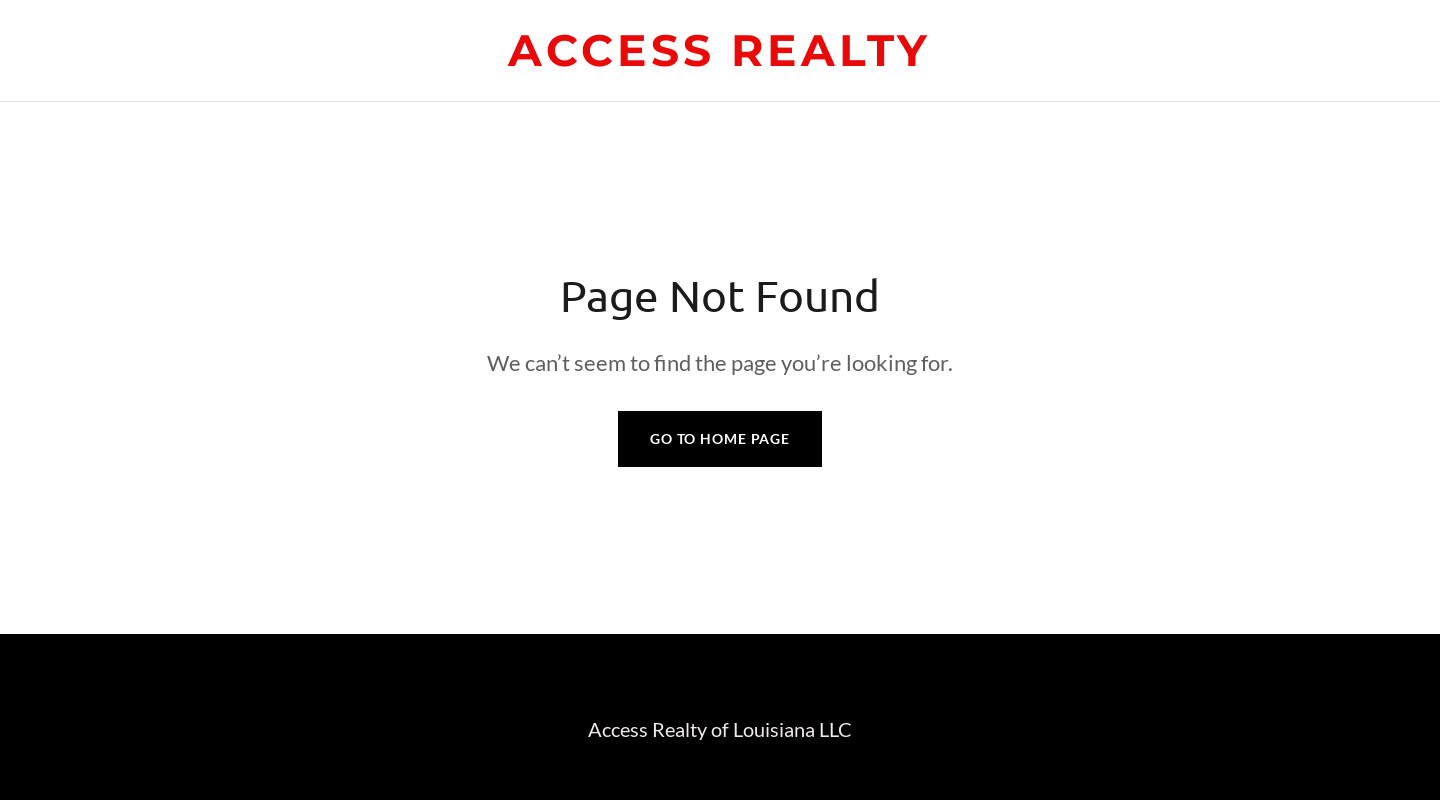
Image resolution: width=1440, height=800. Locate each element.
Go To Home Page (720, 438)
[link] (719, 59)
